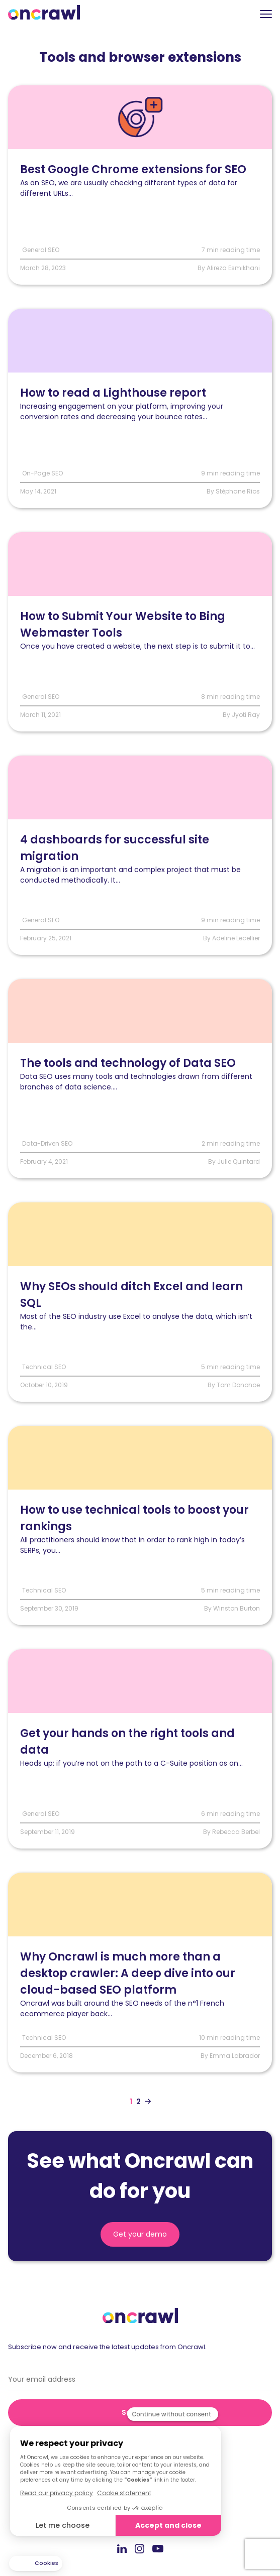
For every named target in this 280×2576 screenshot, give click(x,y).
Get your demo (140, 2234)
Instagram (139, 2548)
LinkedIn (122, 2548)
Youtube (157, 2548)
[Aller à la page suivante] (148, 2102)
